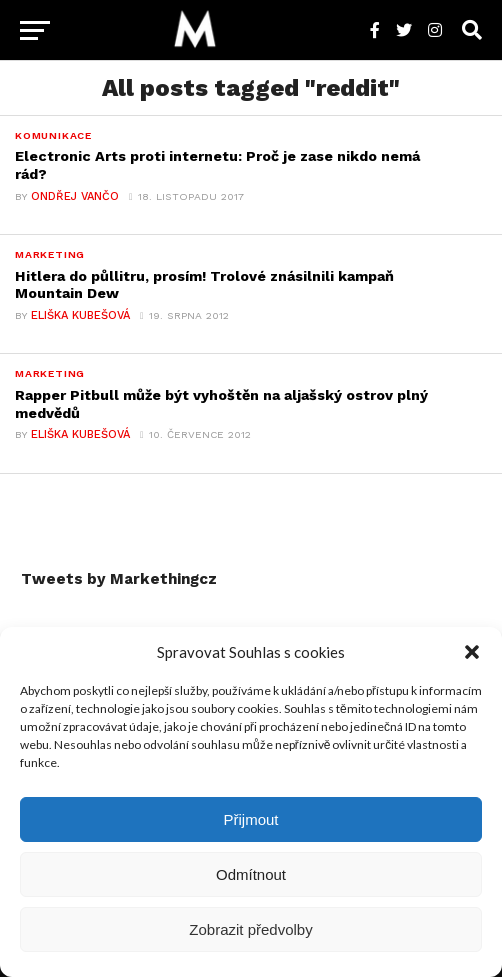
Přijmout (250, 819)
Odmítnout (251, 874)
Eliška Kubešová (80, 315)
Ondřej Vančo (75, 196)
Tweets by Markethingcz (119, 579)
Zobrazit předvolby (250, 929)
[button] (472, 652)
